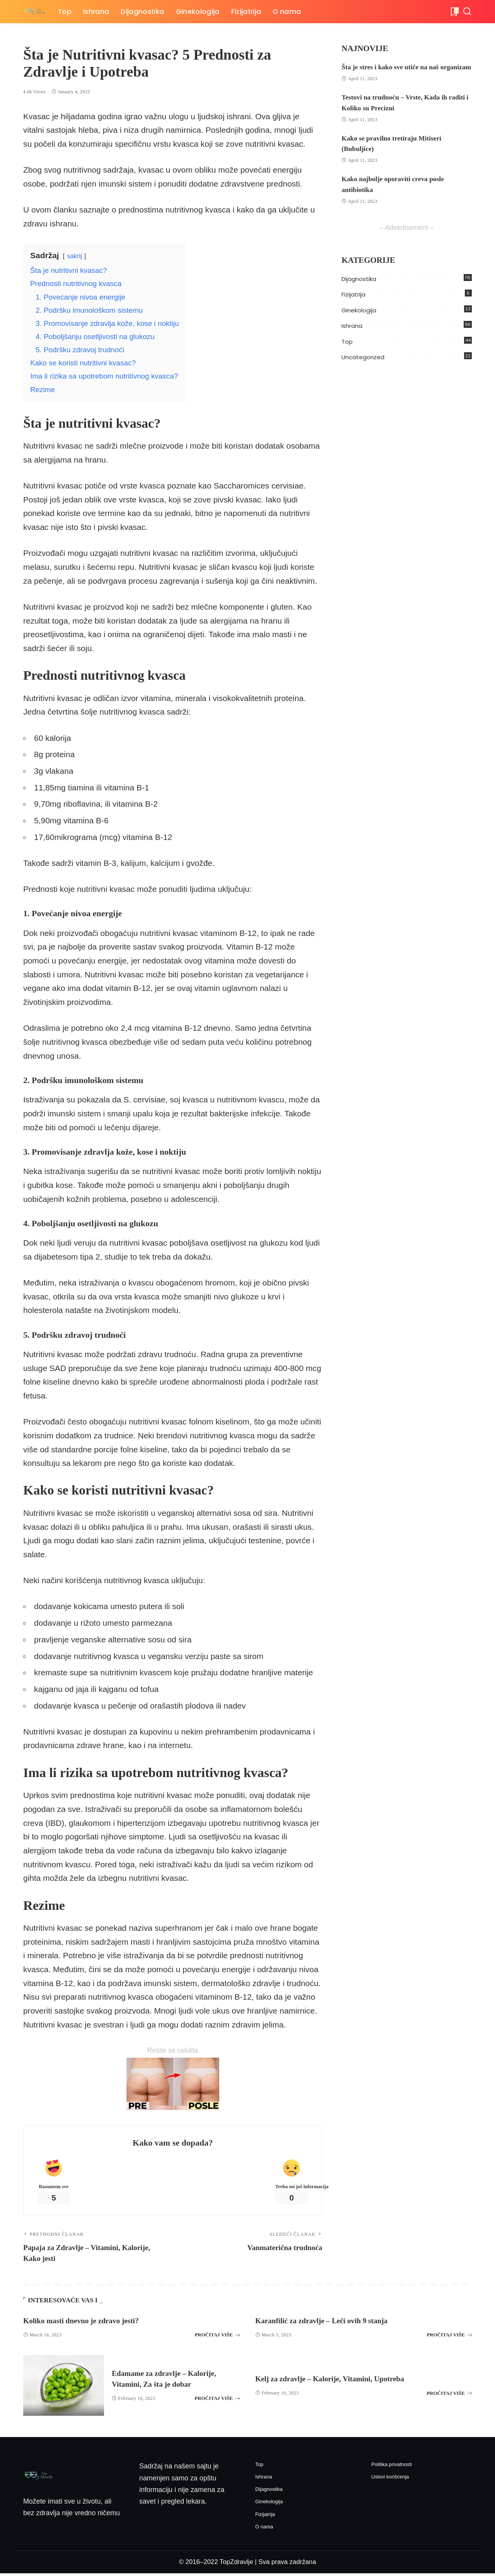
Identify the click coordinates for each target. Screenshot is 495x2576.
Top (347, 352)
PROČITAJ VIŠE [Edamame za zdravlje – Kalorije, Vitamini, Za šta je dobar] (217, 2401)
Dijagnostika (358, 289)
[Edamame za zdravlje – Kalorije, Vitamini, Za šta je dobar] (63, 2388)
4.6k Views (34, 91)
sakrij (74, 256)
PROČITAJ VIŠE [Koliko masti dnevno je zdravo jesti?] (217, 2338)
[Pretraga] (467, 11)
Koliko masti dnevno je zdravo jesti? (89, 2323)
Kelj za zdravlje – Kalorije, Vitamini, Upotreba (340, 2381)
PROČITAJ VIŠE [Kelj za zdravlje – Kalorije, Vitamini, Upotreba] (449, 2396)
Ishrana (351, 336)
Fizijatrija (353, 305)
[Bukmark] (454, 11)
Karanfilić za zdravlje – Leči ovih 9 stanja (331, 2323)
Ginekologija (358, 321)
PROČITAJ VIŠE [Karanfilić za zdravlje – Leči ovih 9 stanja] (449, 2338)
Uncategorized (362, 368)
